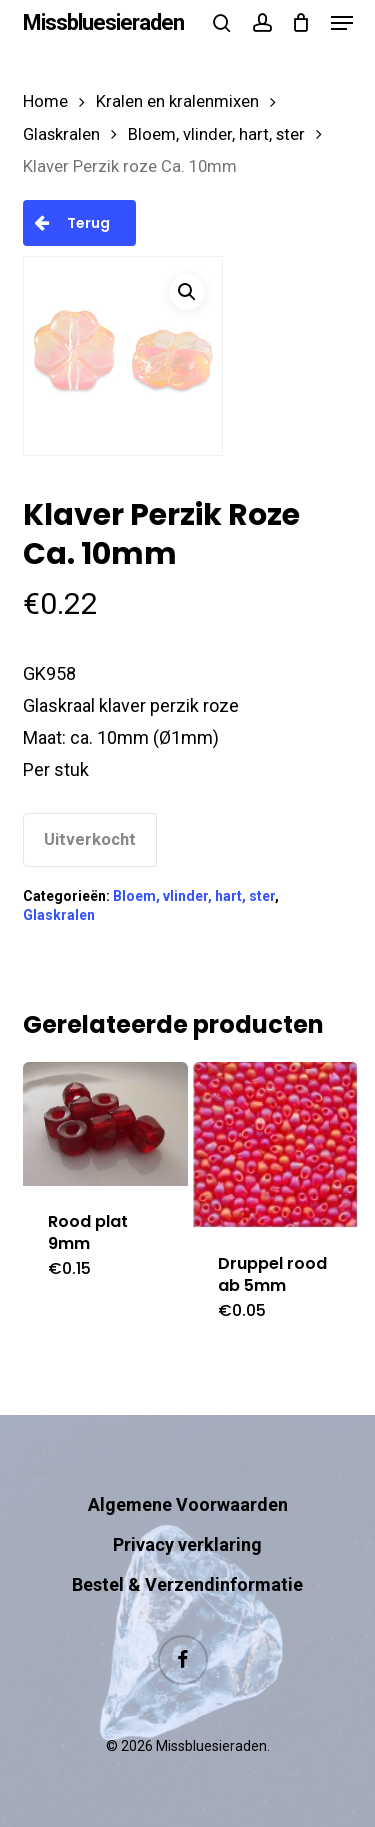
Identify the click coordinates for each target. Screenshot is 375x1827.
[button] (342, 23)
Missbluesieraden (103, 23)
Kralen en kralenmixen (177, 101)
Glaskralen (61, 134)
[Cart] (301, 23)
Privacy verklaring (187, 1544)
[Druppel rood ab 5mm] (276, 1145)
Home (45, 101)
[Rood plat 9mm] (106, 1124)
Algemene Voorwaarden (188, 1504)
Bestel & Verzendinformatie (187, 1584)
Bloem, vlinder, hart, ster (216, 134)
